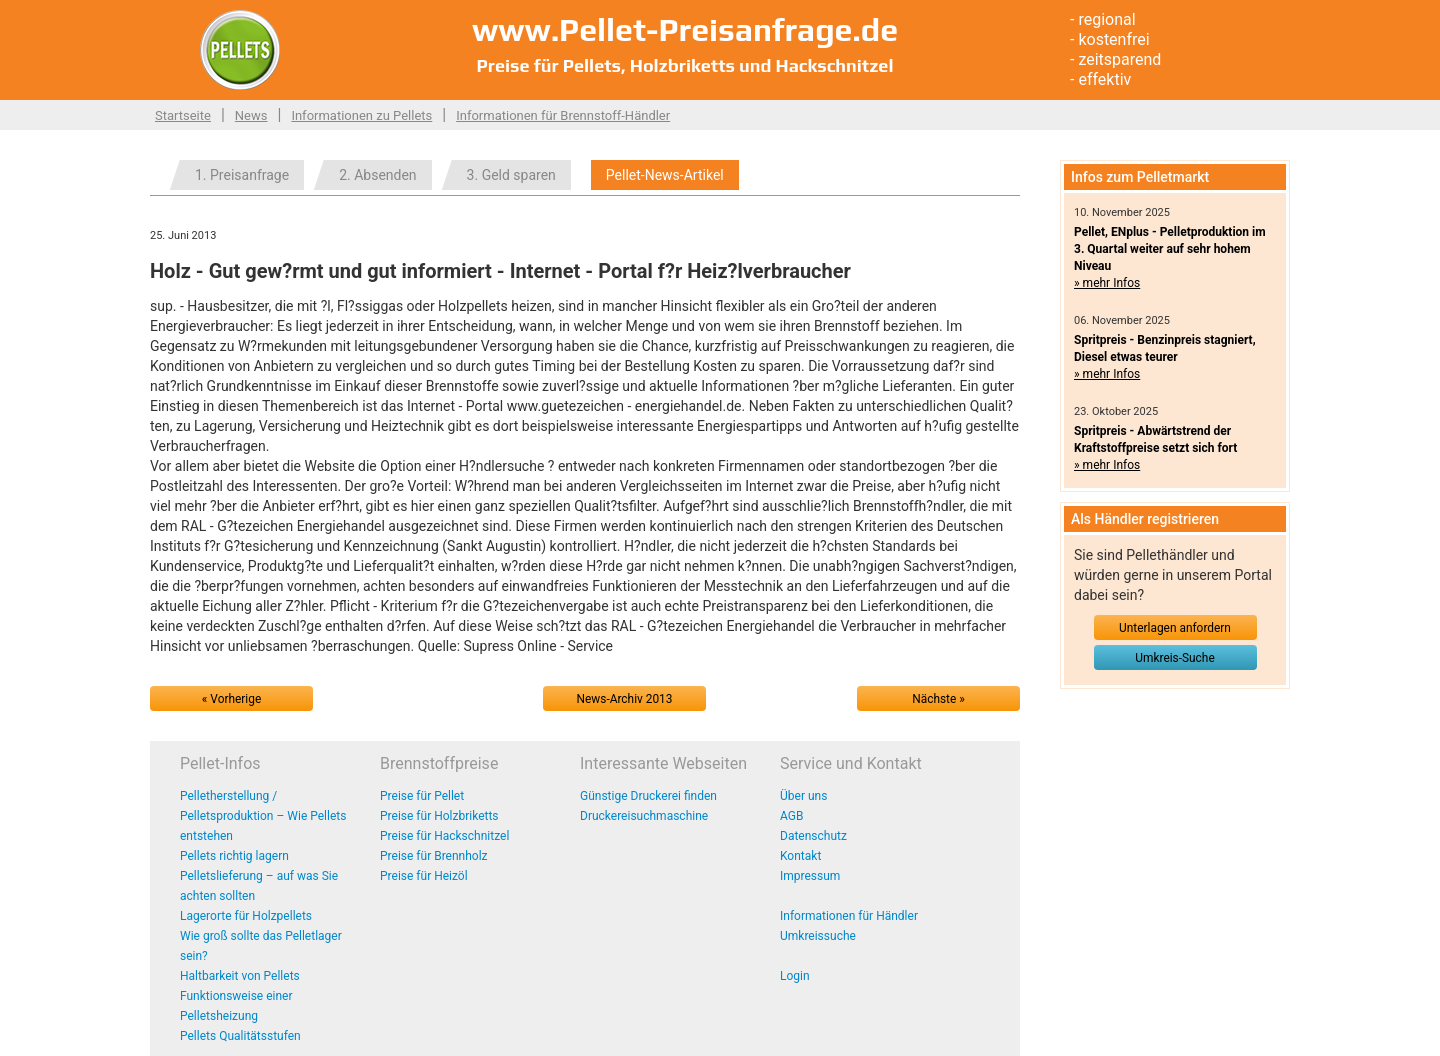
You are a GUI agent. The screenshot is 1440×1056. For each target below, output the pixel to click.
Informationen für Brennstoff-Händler (563, 115)
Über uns (803, 796)
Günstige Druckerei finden (648, 796)
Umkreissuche (818, 936)
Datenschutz (813, 836)
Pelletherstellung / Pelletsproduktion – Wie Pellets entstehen (263, 816)
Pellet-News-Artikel (665, 175)
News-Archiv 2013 (625, 699)
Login (795, 976)
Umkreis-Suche (1174, 658)
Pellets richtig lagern (234, 856)
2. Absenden (377, 175)
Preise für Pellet (422, 796)
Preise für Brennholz (434, 856)
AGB (791, 816)
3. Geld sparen (511, 175)
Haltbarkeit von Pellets (240, 976)
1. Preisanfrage (242, 175)
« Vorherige (231, 699)
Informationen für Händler (849, 916)
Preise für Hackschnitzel (444, 836)
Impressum (810, 876)
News (251, 115)
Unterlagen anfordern (1175, 628)
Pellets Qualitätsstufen (240, 1036)
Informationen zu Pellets (361, 115)
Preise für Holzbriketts (439, 816)
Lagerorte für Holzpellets (246, 916)
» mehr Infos (1107, 283)
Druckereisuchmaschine (644, 816)
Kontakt (800, 856)
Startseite (183, 115)
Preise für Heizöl (424, 876)
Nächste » (938, 699)
